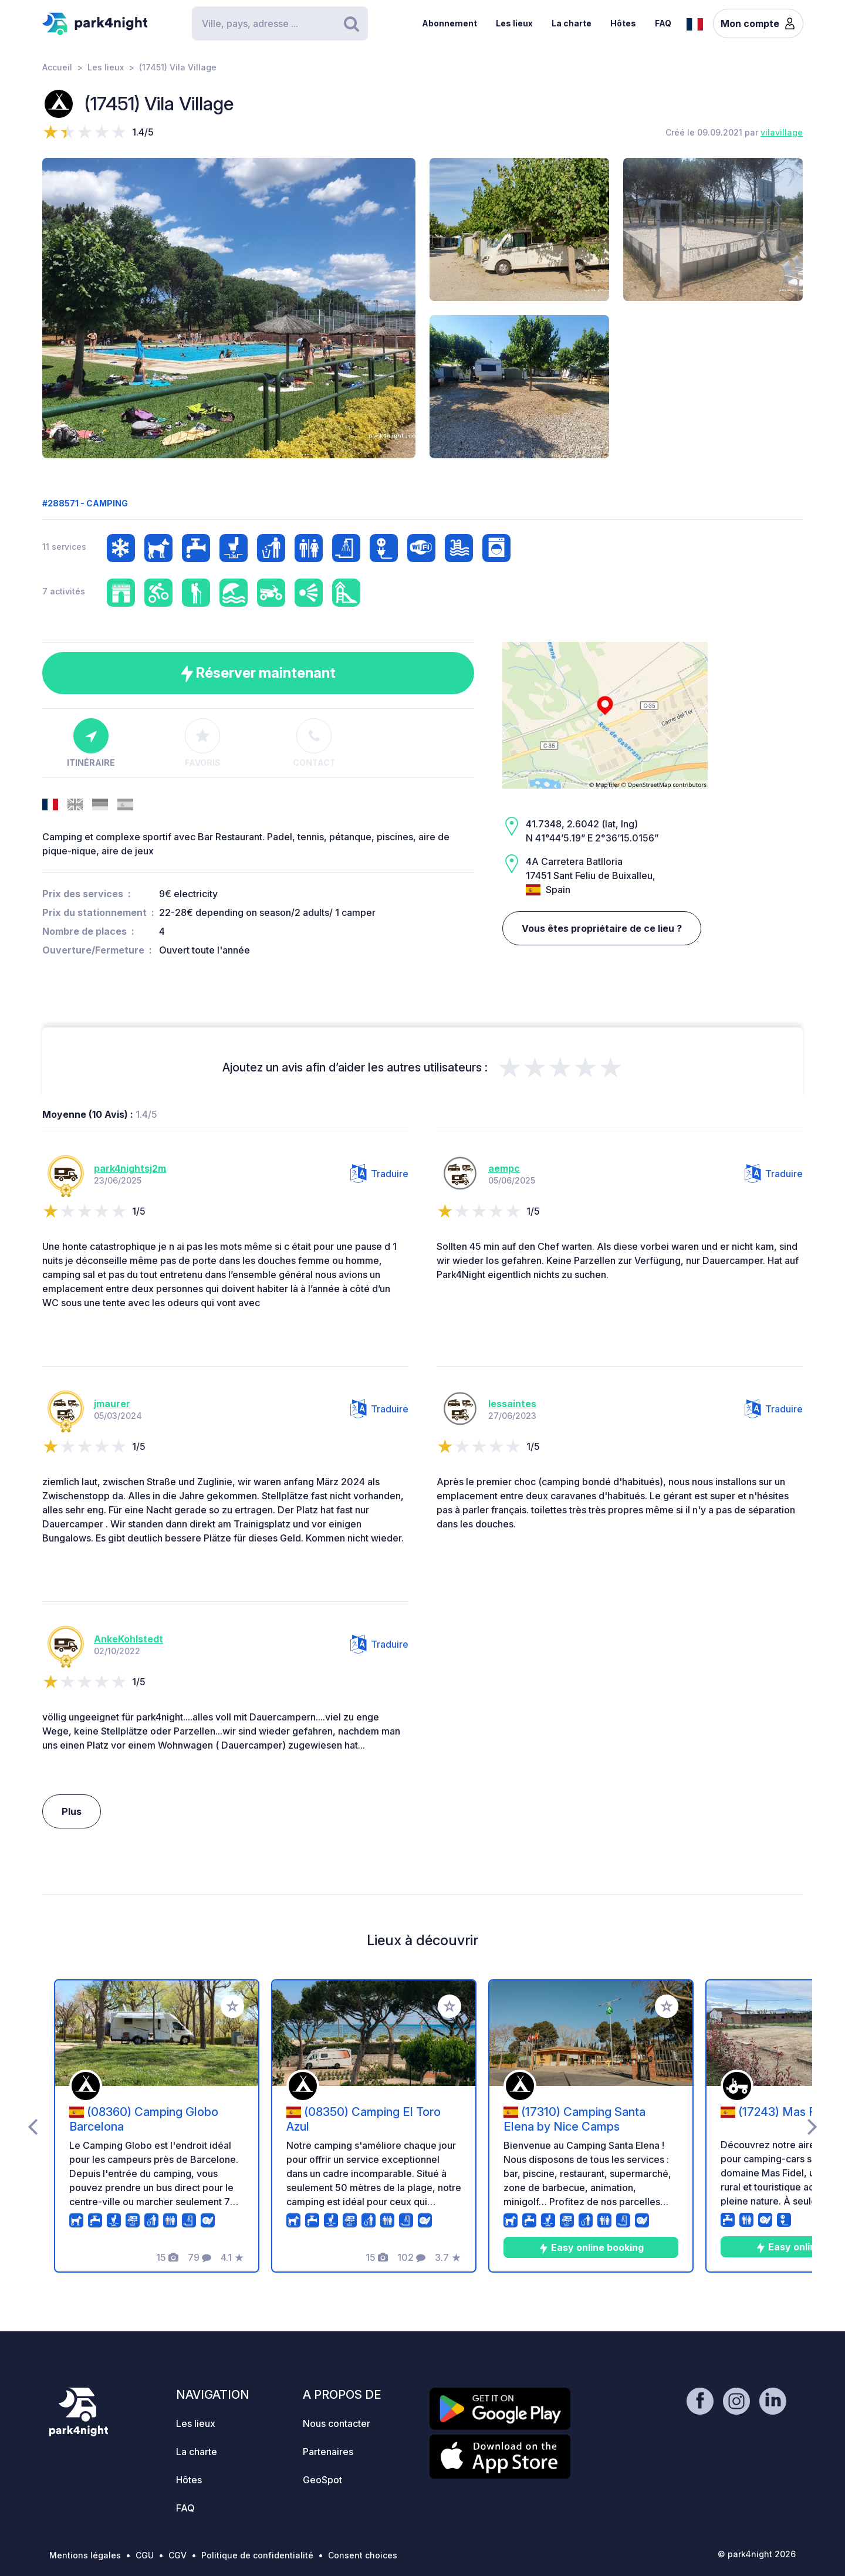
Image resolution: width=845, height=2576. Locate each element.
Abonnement (449, 23)
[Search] (280, 23)
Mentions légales (85, 2555)
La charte (572, 23)
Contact (314, 743)
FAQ (663, 23)
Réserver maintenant (258, 673)
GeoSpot (322, 2480)
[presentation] (33, 2126)
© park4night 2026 (757, 2554)
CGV (177, 2555)
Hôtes (623, 23)
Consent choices (362, 2555)
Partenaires (328, 2451)
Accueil (57, 67)
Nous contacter (336, 2423)
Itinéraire (91, 743)
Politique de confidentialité (257, 2555)
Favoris (203, 743)
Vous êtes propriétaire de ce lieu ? (602, 928)
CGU (145, 2555)
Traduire (379, 1173)
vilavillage (781, 132)
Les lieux (514, 23)
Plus (72, 1811)
